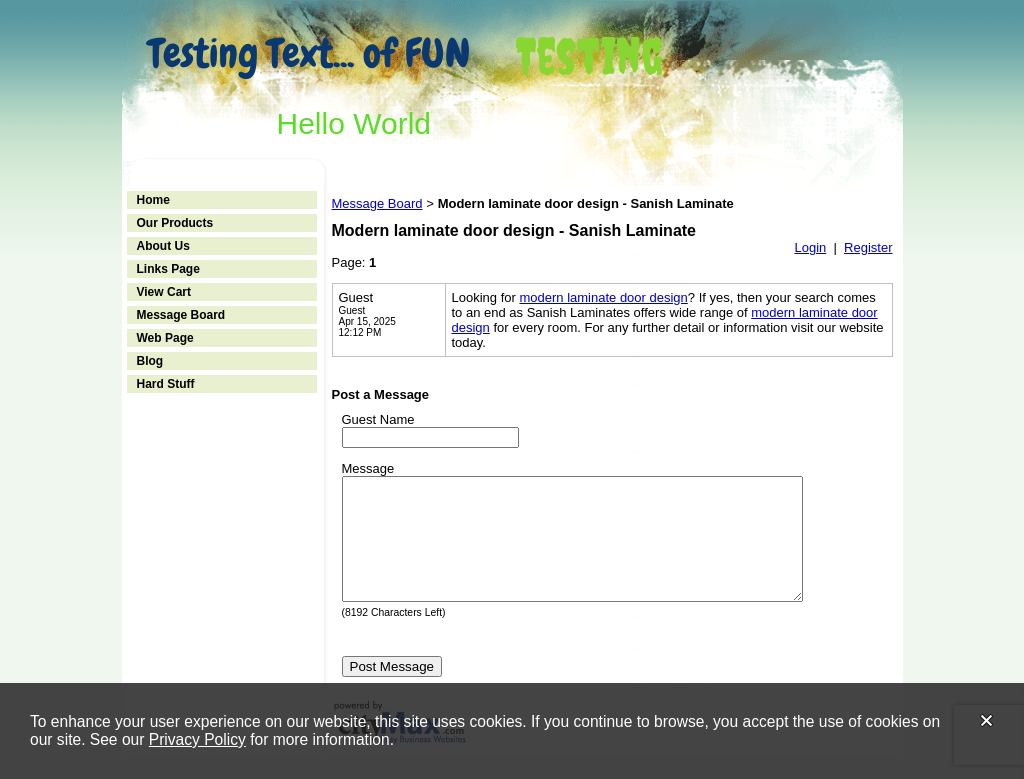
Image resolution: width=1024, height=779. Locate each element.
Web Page (165, 338)
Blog (150, 361)
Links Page (168, 269)
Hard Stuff (166, 384)
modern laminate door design (603, 297)
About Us (163, 246)
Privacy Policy (197, 739)
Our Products (175, 223)
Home (153, 200)
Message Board (181, 315)
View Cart (164, 292)
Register (868, 247)
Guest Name (378, 419)
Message (368, 468)
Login (810, 247)
